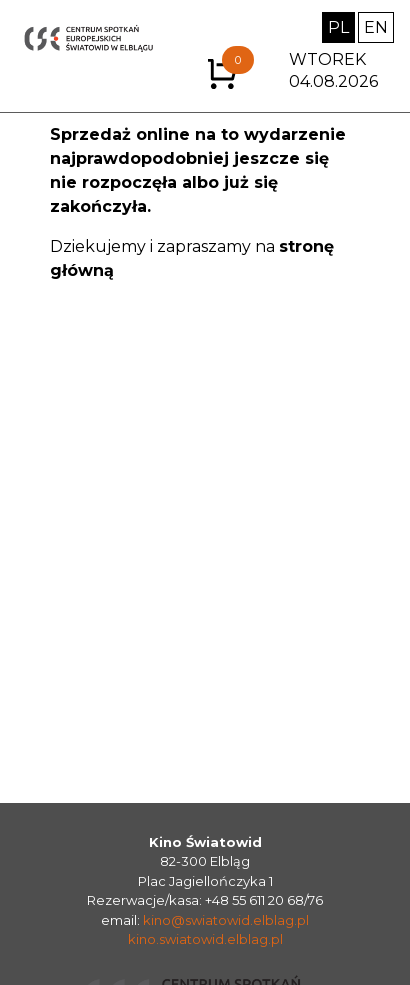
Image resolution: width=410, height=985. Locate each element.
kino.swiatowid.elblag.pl (205, 939)
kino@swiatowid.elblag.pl (226, 920)
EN (376, 27)
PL (338, 27)
